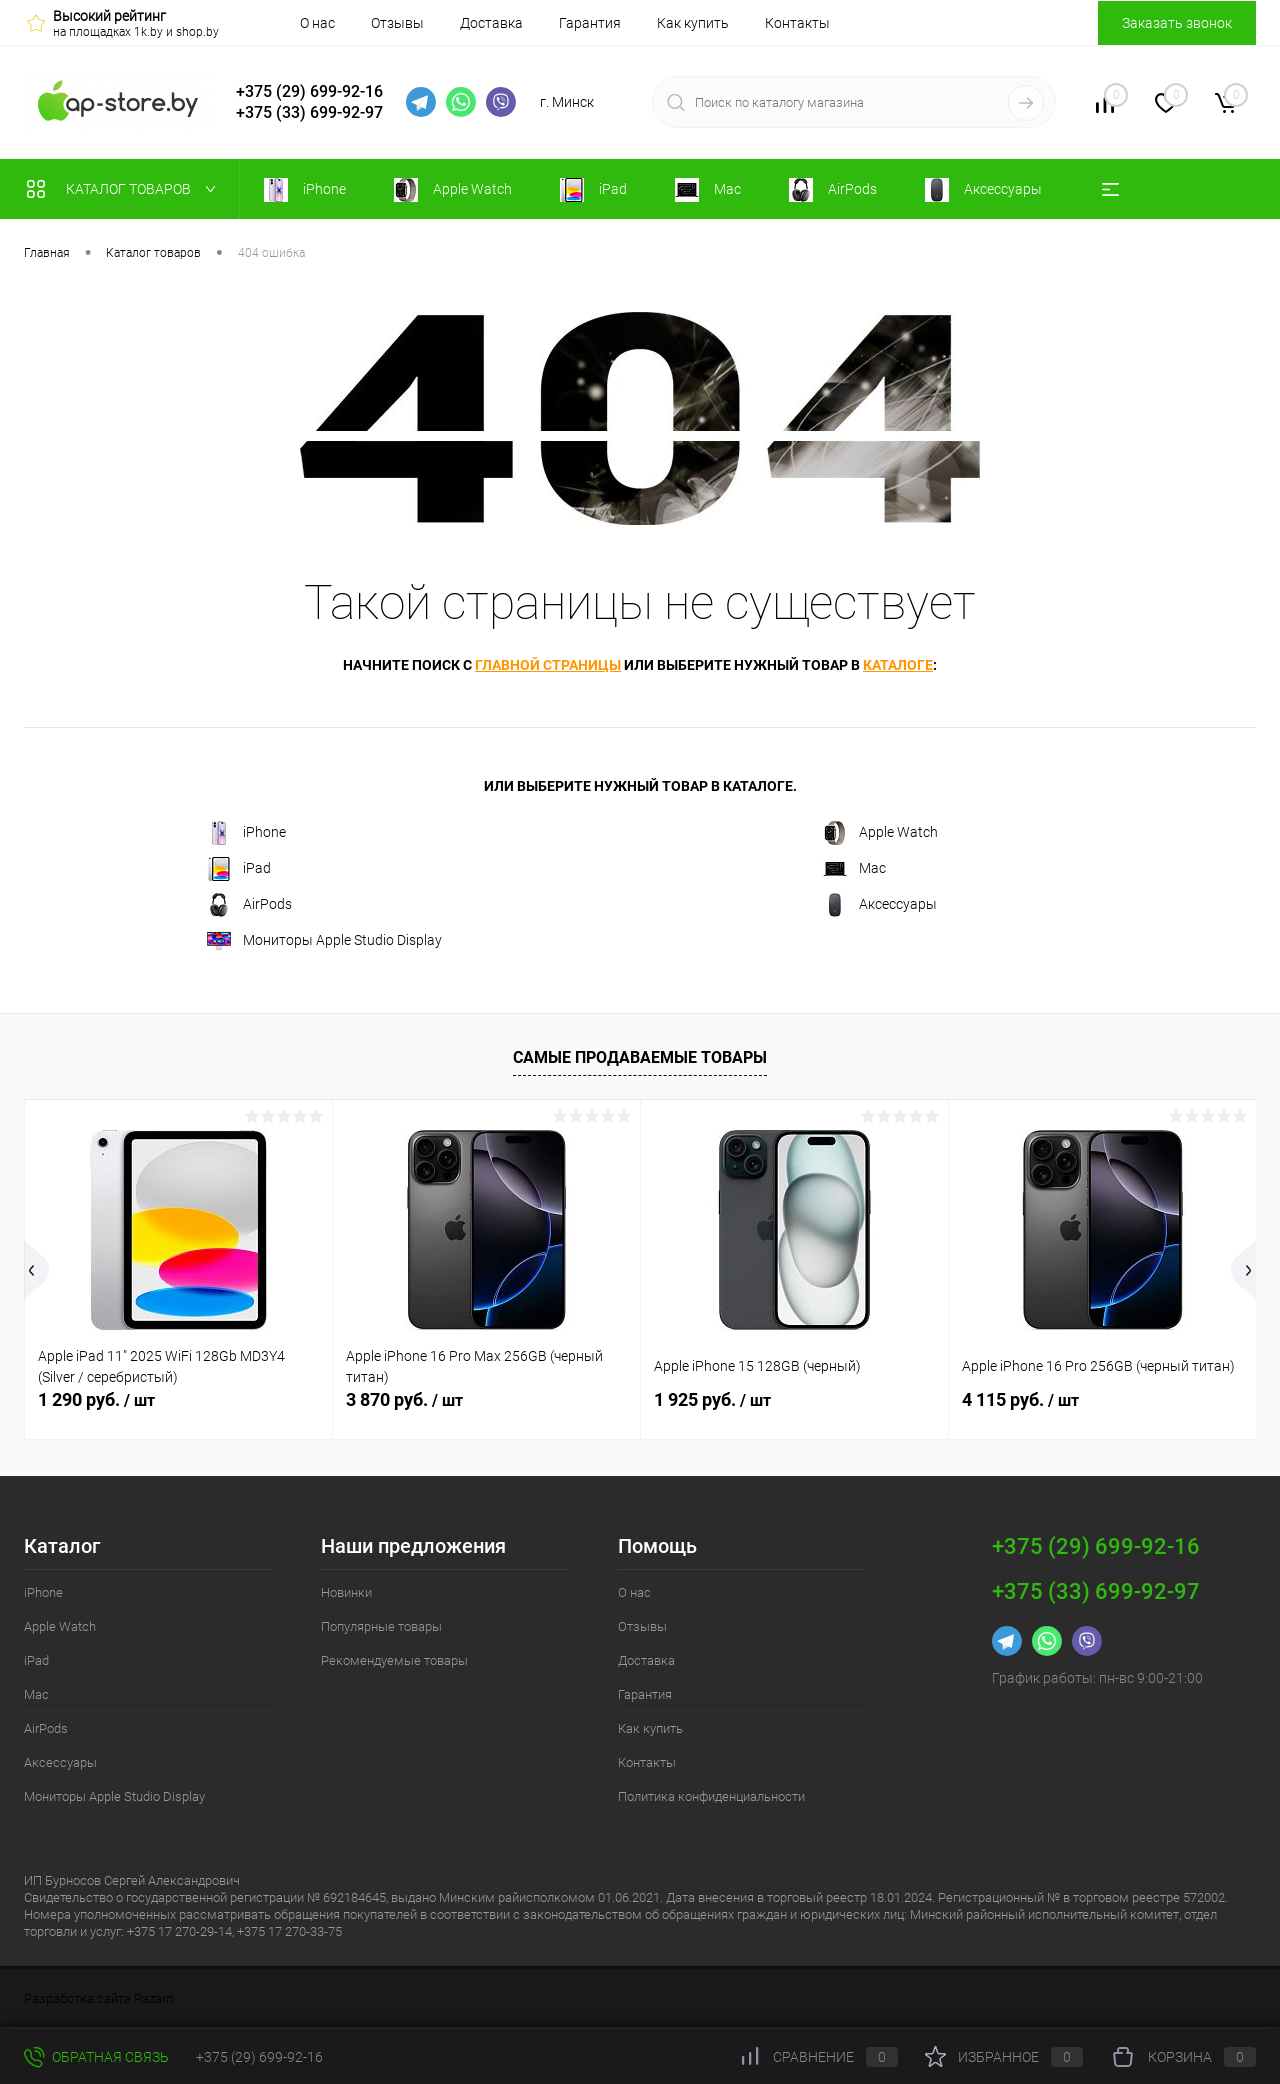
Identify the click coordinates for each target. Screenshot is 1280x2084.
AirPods (249, 905)
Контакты (797, 23)
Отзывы (397, 23)
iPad (239, 869)
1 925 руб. (712, 1399)
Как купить (693, 23)
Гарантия (590, 23)
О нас (317, 23)
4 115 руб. (1020, 1399)
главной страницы (548, 665)
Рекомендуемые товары (394, 1660)
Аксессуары (880, 905)
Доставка (491, 23)
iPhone (246, 833)
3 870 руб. (404, 1399)
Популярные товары (381, 1626)
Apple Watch (880, 833)
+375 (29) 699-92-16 (309, 91)
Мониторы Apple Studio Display (324, 941)
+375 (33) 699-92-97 (309, 112)
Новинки (346, 1592)
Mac (854, 869)
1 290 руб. (96, 1399)
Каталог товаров (125, 189)
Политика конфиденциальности (711, 1796)
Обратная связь (96, 2057)
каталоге (898, 665)
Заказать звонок (1177, 23)
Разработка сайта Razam (99, 1998)
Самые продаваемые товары (640, 1057)
